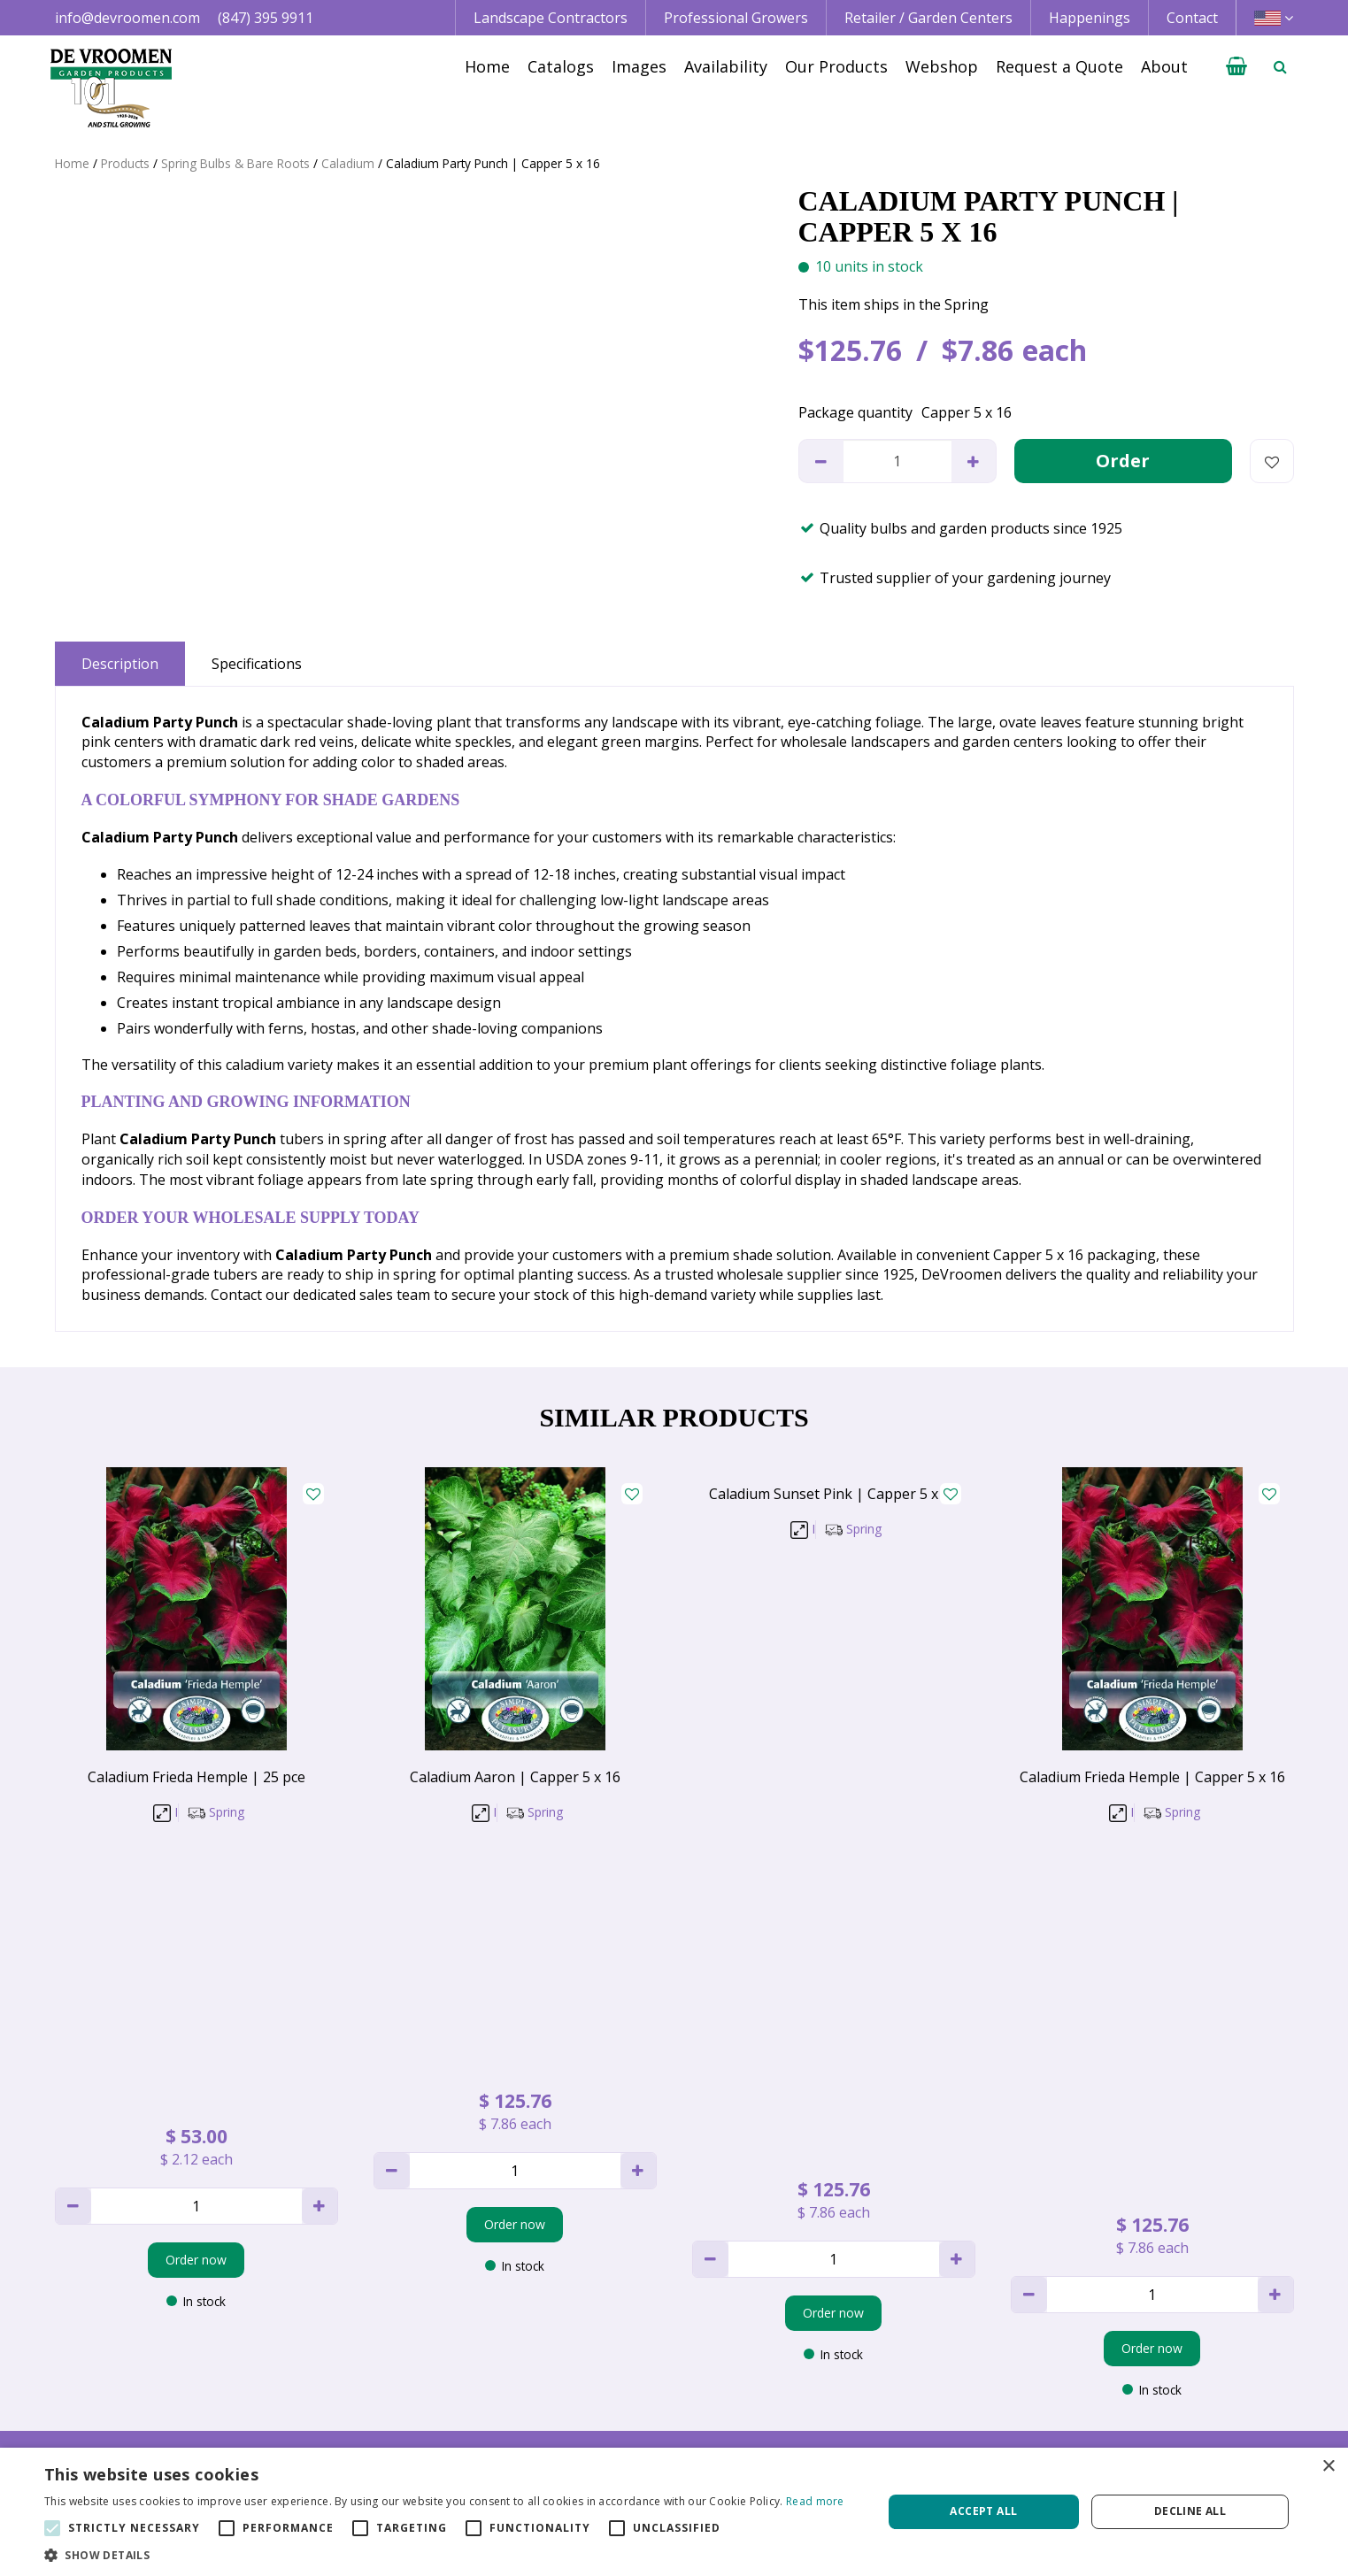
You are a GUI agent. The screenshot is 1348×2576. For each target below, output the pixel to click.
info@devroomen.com (127, 18)
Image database (873, 2365)
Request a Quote (875, 2446)
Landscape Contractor (638, 2345)
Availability (855, 2385)
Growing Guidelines (884, 2425)
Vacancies (1107, 2405)
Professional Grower (633, 2365)
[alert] (674, 2512)
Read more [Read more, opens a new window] (815, 2501)
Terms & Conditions (1140, 2345)
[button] (444, 2554)
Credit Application (1133, 2365)
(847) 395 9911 (265, 18)
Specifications (257, 663)
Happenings (860, 2405)
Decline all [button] (1190, 2510)
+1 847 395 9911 (363, 2385)
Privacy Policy (1119, 2385)
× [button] (1328, 2466)
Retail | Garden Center (639, 2385)
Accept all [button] (983, 2510)
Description (119, 663)
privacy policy (744, 2152)
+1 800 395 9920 (363, 2405)
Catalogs (849, 2345)
